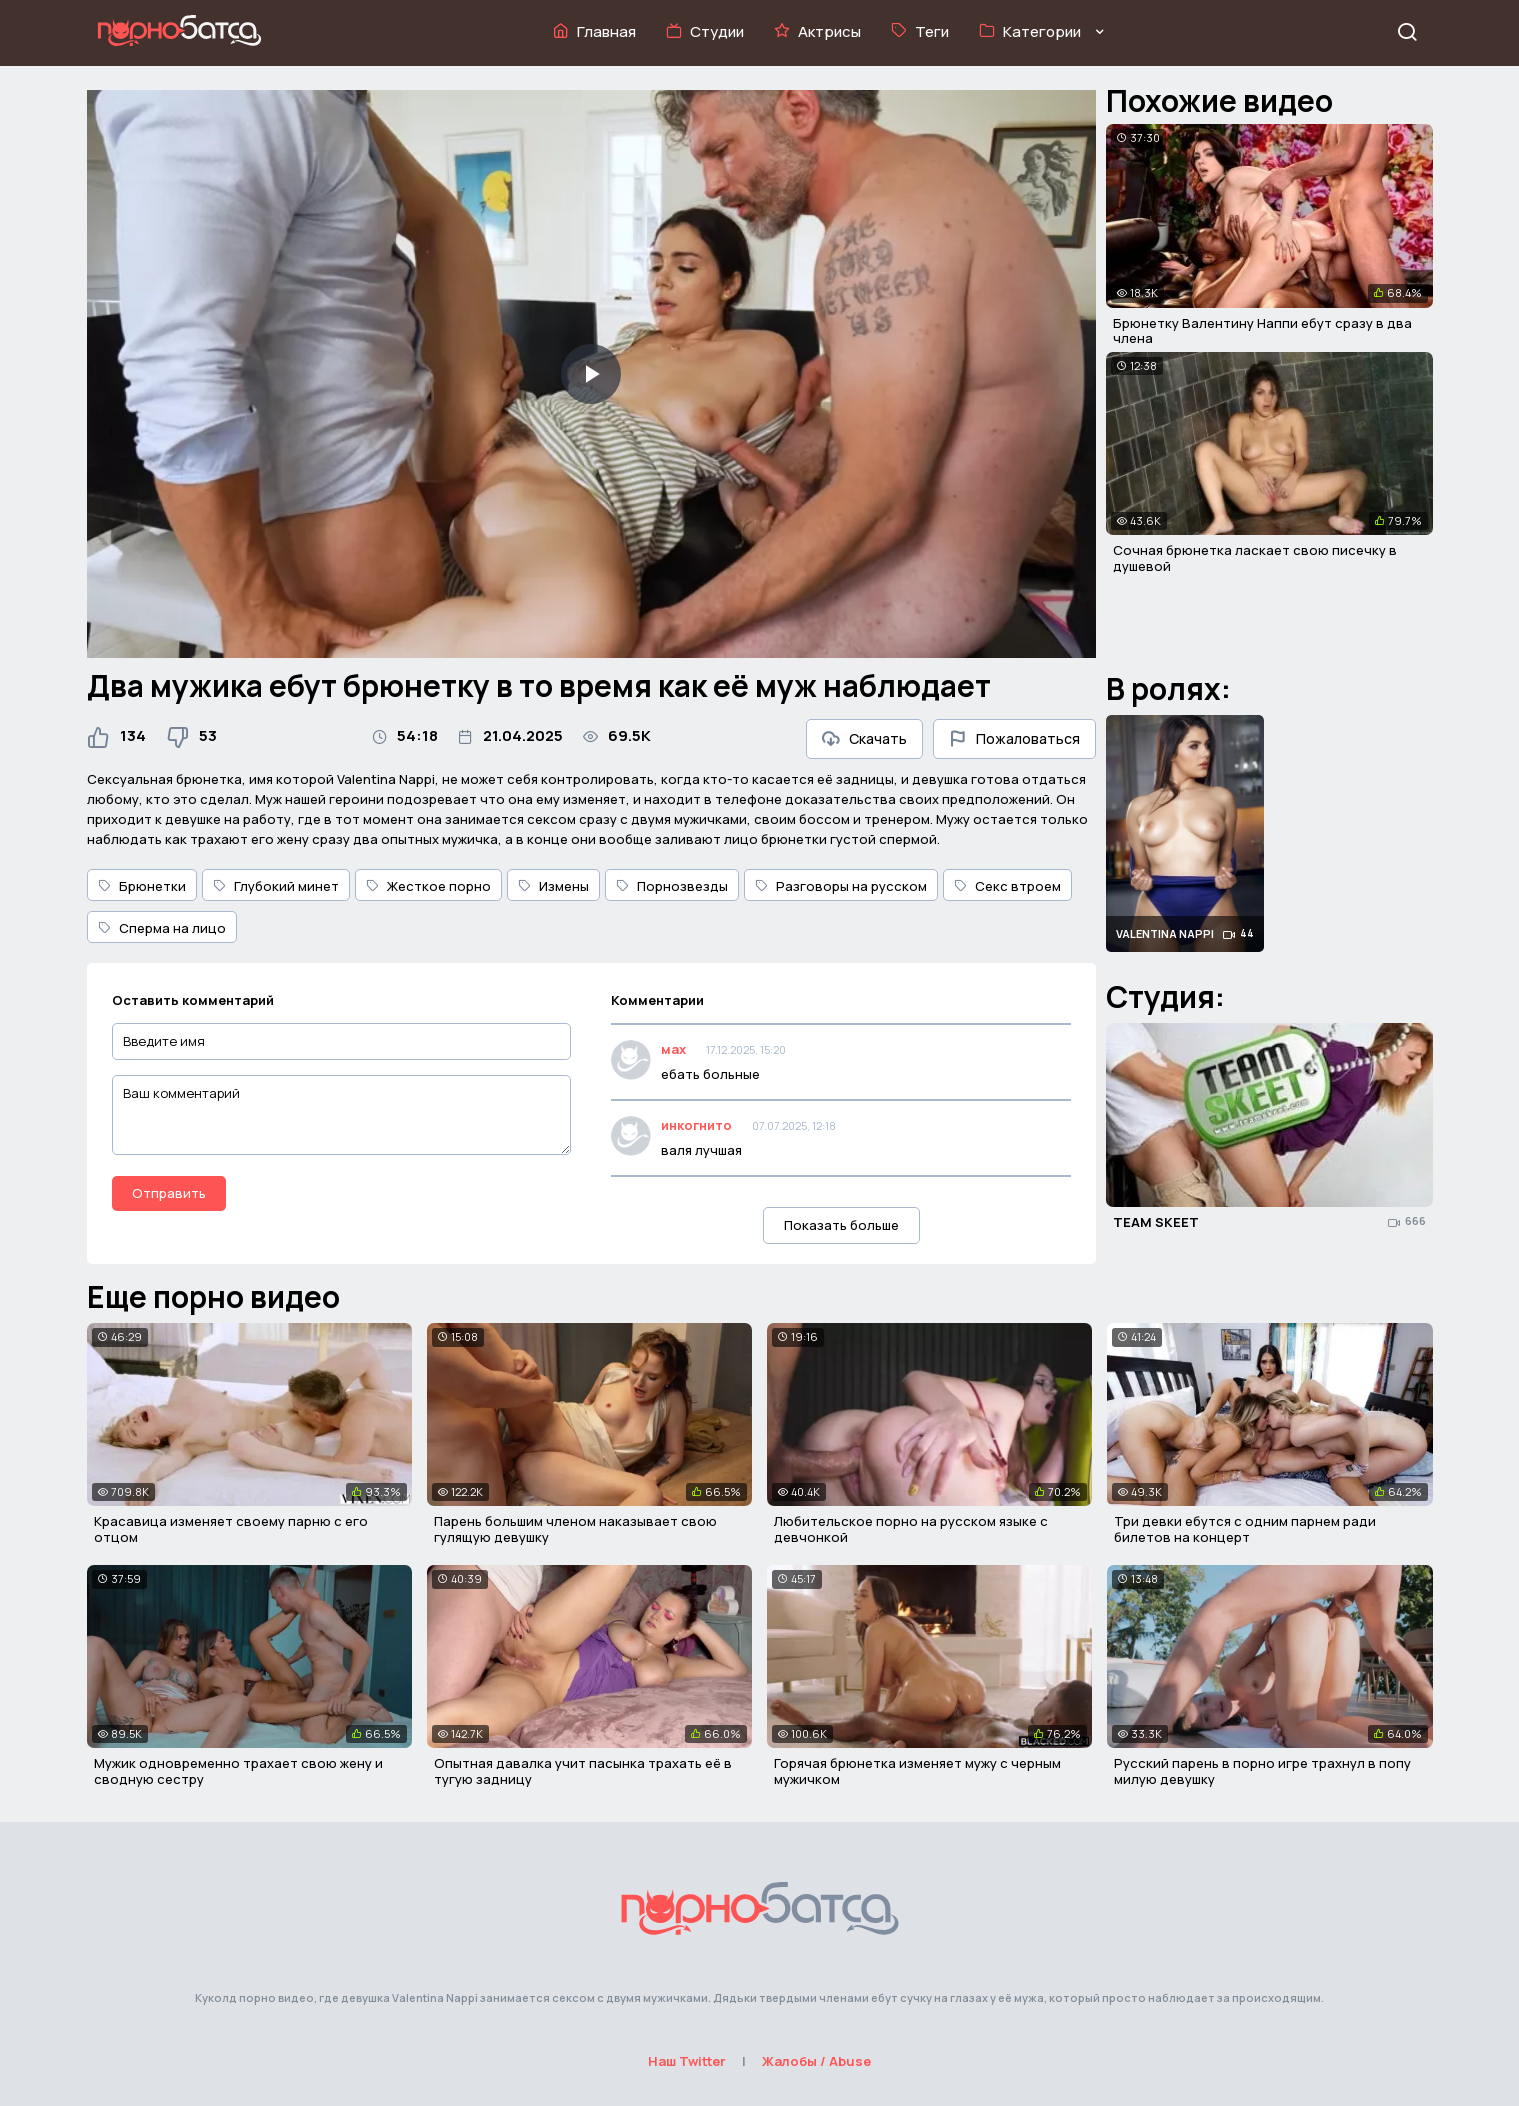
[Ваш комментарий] (342, 1115)
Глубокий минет (276, 886)
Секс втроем (1007, 886)
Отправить (169, 1193)
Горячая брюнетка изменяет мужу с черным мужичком (917, 1771)
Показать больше (841, 1225)
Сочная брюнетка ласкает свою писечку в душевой (1255, 558)
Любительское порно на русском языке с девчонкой (911, 1529)
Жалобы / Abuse (816, 2061)
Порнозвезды (672, 886)
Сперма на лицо (162, 928)
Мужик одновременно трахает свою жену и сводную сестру (238, 1771)
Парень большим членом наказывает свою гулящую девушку (575, 1529)
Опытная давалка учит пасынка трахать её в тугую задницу (583, 1771)
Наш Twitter (687, 2061)
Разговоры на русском (841, 886)
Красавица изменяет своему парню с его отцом (231, 1529)
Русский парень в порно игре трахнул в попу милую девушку (1262, 1771)
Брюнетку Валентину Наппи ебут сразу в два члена (1262, 331)
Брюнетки (142, 886)
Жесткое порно (428, 886)
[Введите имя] (342, 1041)
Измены (553, 886)
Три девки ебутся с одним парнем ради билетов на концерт (1245, 1529)
